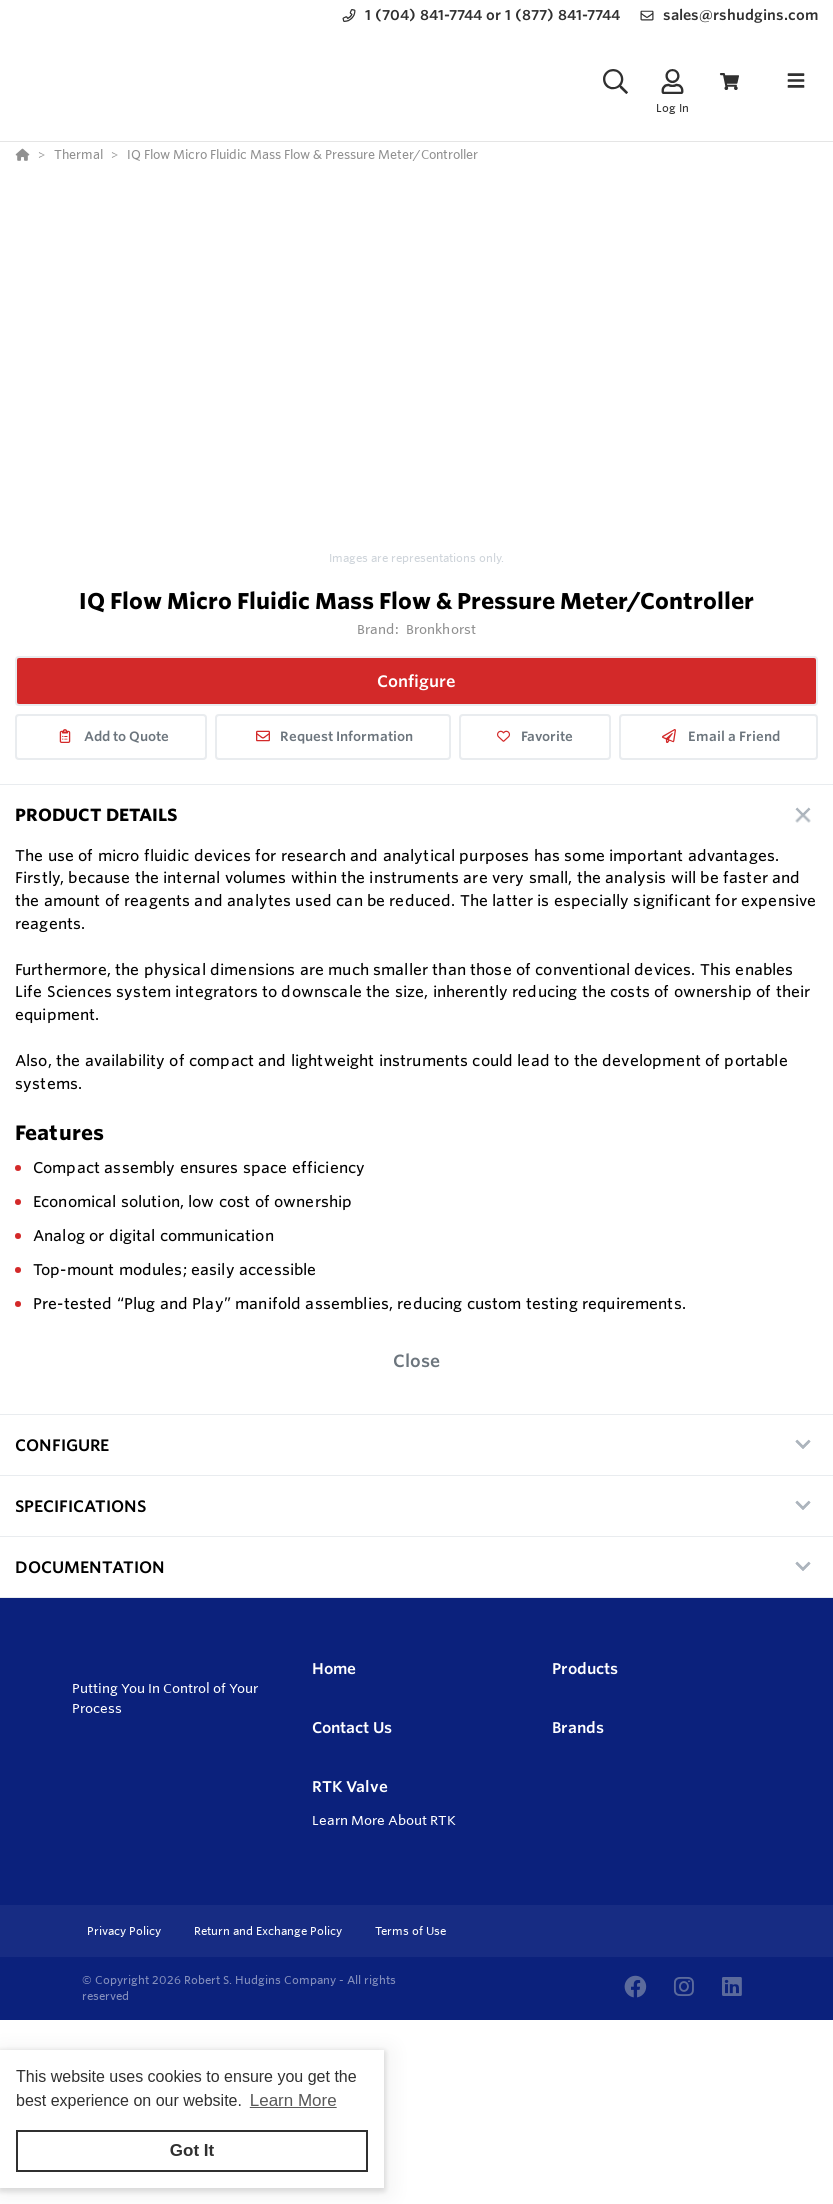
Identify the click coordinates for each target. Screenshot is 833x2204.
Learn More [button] (293, 2100)
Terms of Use (410, 1931)
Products (585, 1668)
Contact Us (352, 1727)
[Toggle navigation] (796, 81)
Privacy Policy (125, 1931)
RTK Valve (350, 1786)
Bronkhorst (441, 629)
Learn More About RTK (384, 1820)
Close (416, 1360)
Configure (416, 681)
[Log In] (672, 81)
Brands (578, 1727)
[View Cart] (729, 81)
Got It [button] (192, 2150)
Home (334, 1668)
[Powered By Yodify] (416, 2056)
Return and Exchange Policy (269, 1931)
